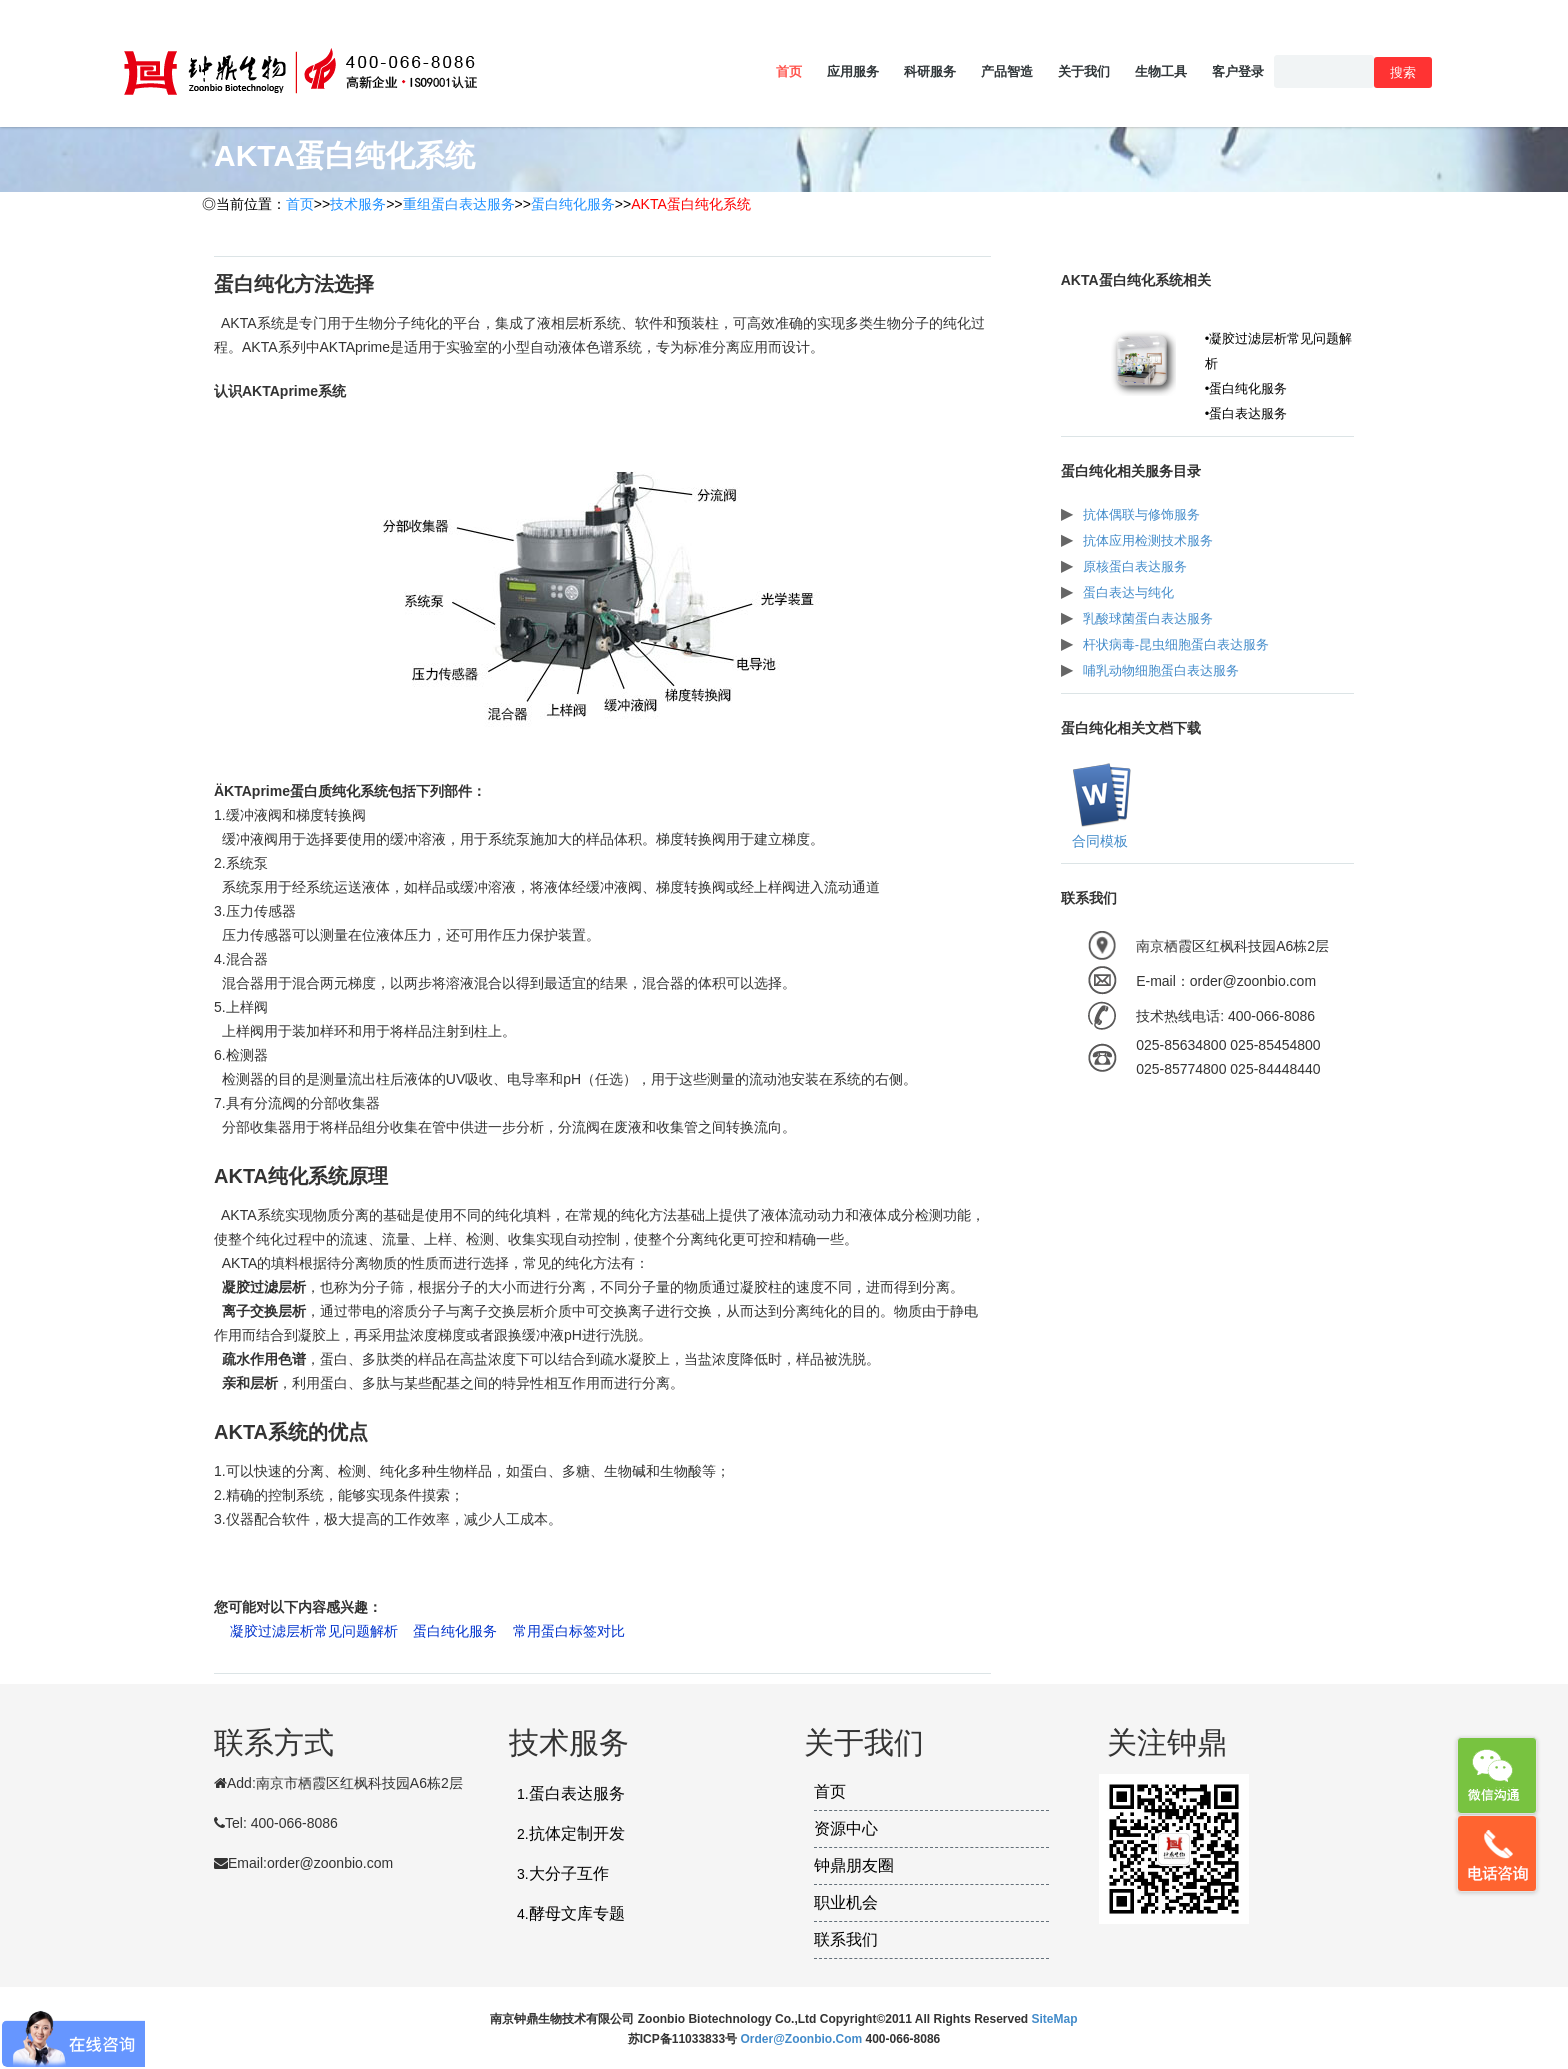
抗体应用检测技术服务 (1148, 540)
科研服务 (930, 71)
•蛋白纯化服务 (1246, 388)
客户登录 (1238, 71)
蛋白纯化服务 (573, 204)
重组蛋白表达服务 (459, 204)
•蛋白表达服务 (1246, 413)
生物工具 (1161, 71)
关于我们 (1084, 71)
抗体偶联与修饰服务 (1141, 514)
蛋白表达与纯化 (1128, 592)
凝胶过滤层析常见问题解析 (314, 1631)
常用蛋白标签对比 (569, 1631)
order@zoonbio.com (802, 2039)
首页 (789, 71)
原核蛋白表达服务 (1135, 566)
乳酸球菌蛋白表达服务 (1148, 618)
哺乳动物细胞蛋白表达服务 (1161, 670)
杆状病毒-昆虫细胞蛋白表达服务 (1176, 644)
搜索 (1403, 72)
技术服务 (358, 204)
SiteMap (1055, 2019)
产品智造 (1007, 71)
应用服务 (853, 71)
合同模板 (1098, 841)
